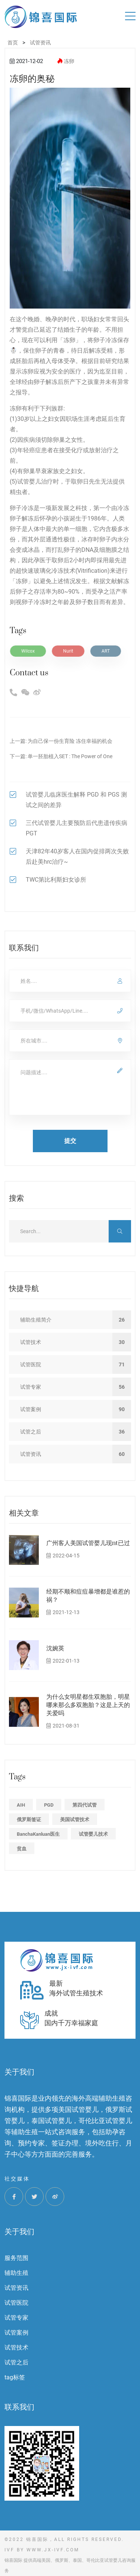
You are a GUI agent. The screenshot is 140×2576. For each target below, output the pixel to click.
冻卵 (69, 61)
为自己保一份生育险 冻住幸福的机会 (70, 741)
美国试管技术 (74, 1819)
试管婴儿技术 (93, 1834)
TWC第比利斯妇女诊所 (56, 879)
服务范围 (16, 2257)
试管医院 (16, 2302)
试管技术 (16, 2347)
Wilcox (28, 651)
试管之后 (16, 2362)
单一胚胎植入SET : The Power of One (70, 756)
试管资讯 (16, 2287)
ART (106, 651)
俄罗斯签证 (29, 1819)
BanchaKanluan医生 (38, 1834)
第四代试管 (84, 1805)
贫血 (22, 1848)
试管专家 (16, 2317)
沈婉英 (55, 1648)
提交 (70, 1140)
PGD (48, 1805)
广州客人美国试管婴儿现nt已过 (88, 1543)
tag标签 (14, 2377)
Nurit (68, 651)
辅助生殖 (16, 2272)
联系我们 (19, 2407)
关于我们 (19, 2232)
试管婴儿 (29, 481)
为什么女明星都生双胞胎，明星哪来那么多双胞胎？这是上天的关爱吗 (88, 1705)
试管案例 (16, 2332)
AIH (21, 1805)
